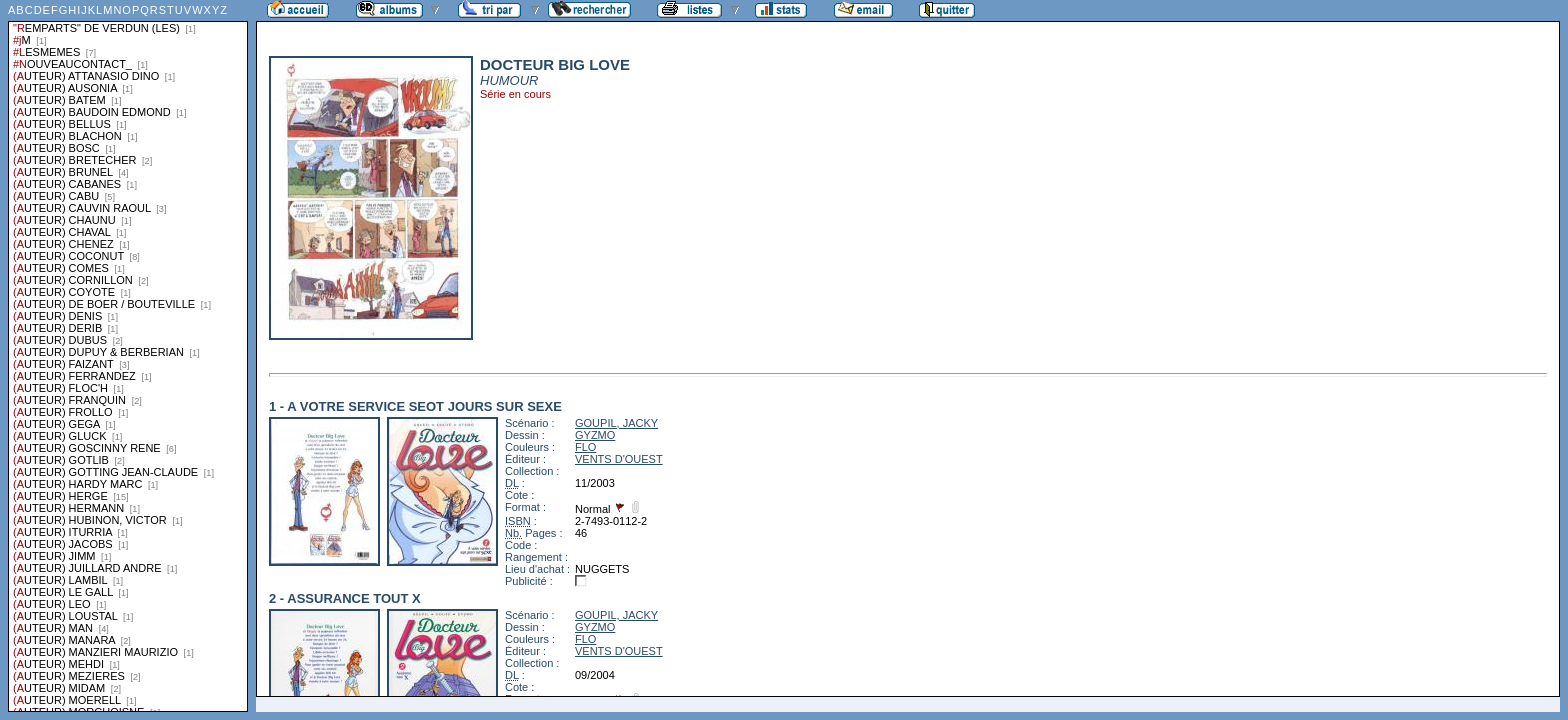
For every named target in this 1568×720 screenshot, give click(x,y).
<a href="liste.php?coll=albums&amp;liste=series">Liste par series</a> (128, 356)
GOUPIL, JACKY (616, 423)
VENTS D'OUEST (619, 459)
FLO (585, 447)
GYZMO (595, 435)
